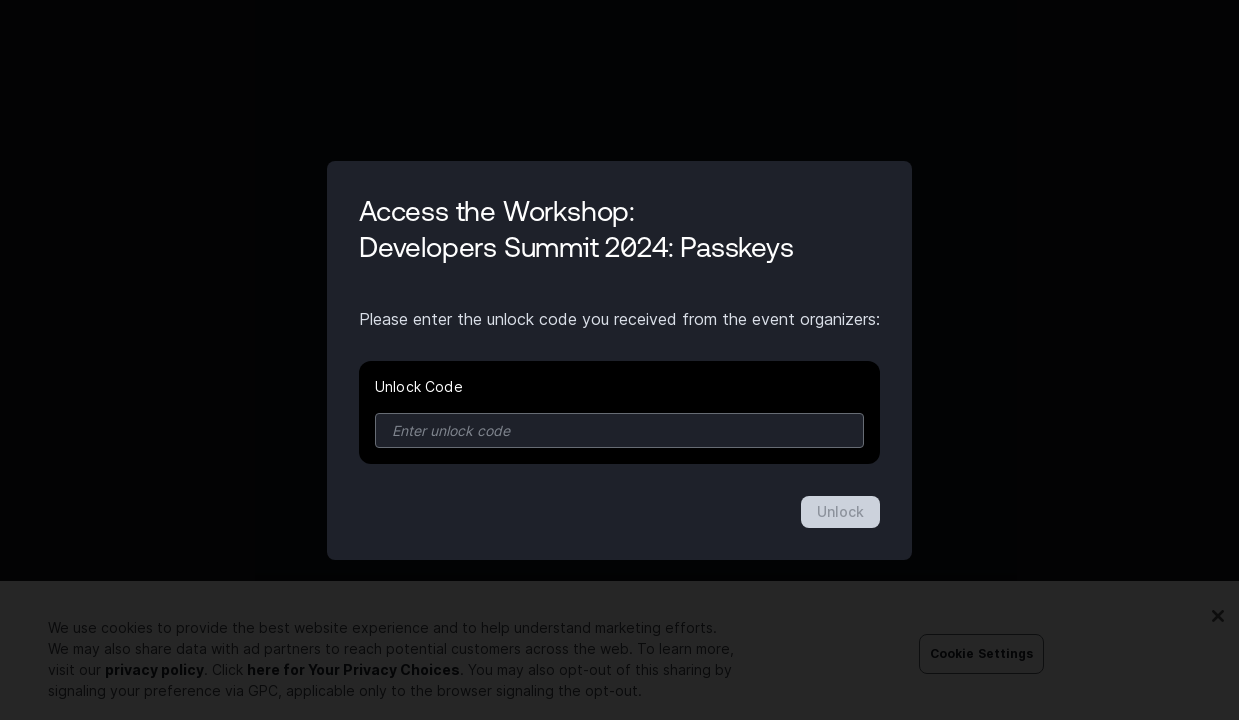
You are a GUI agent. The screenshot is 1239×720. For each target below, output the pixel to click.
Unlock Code (419, 386)
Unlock (840, 511)
